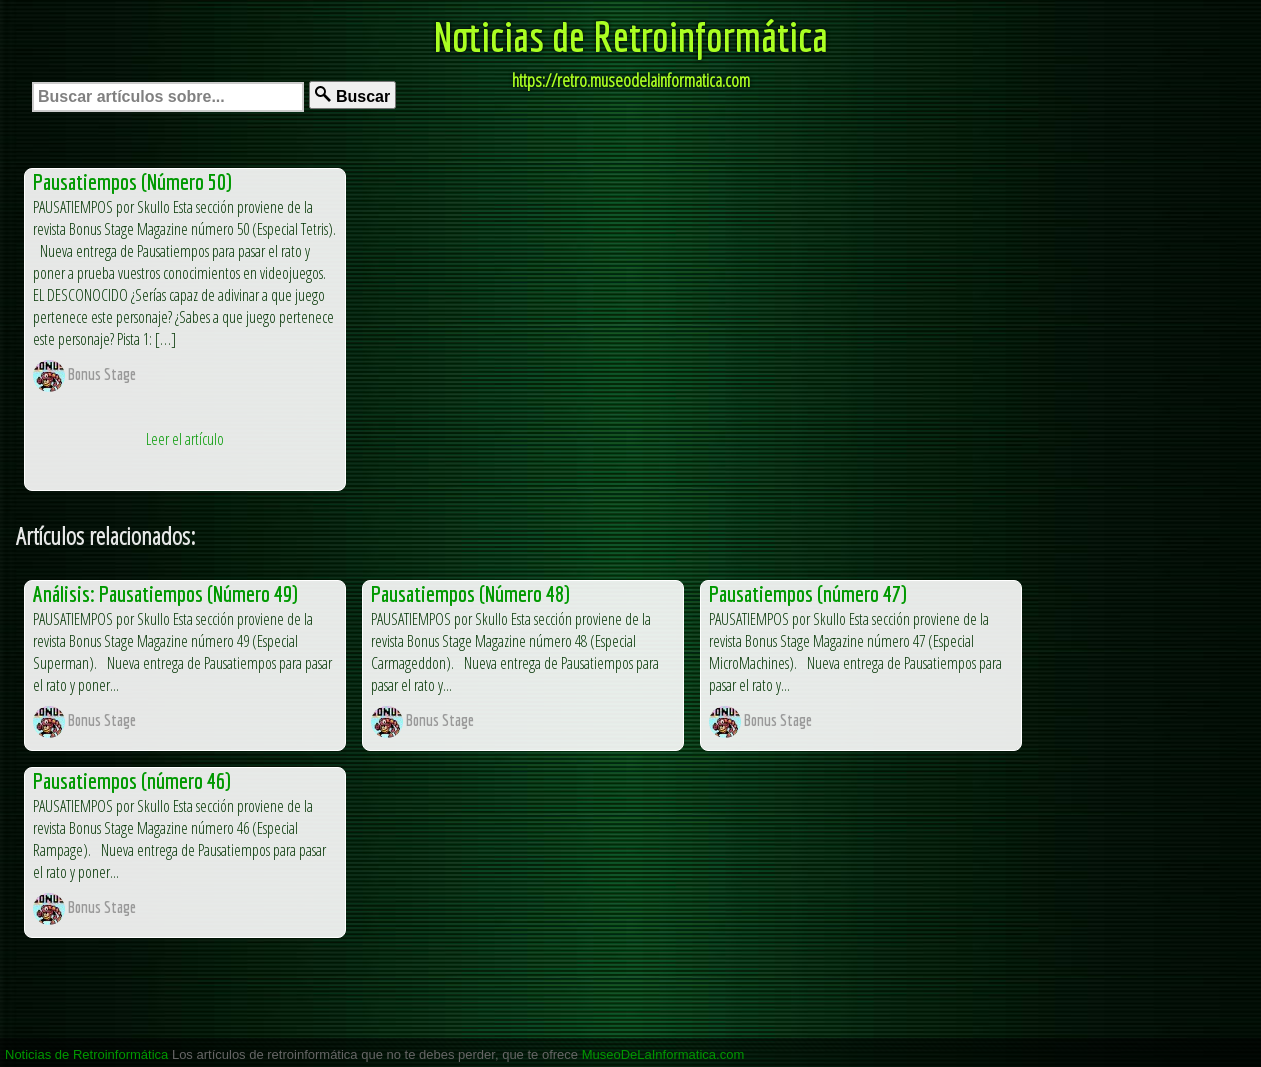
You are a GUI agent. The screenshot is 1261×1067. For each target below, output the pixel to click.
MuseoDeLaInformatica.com (663, 1054)
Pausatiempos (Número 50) (132, 181)
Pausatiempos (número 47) (808, 593)
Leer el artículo (185, 439)
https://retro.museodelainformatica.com (631, 80)
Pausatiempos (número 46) (132, 780)
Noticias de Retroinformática (631, 36)
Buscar (352, 95)
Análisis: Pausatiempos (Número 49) (165, 593)
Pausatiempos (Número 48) (470, 593)
